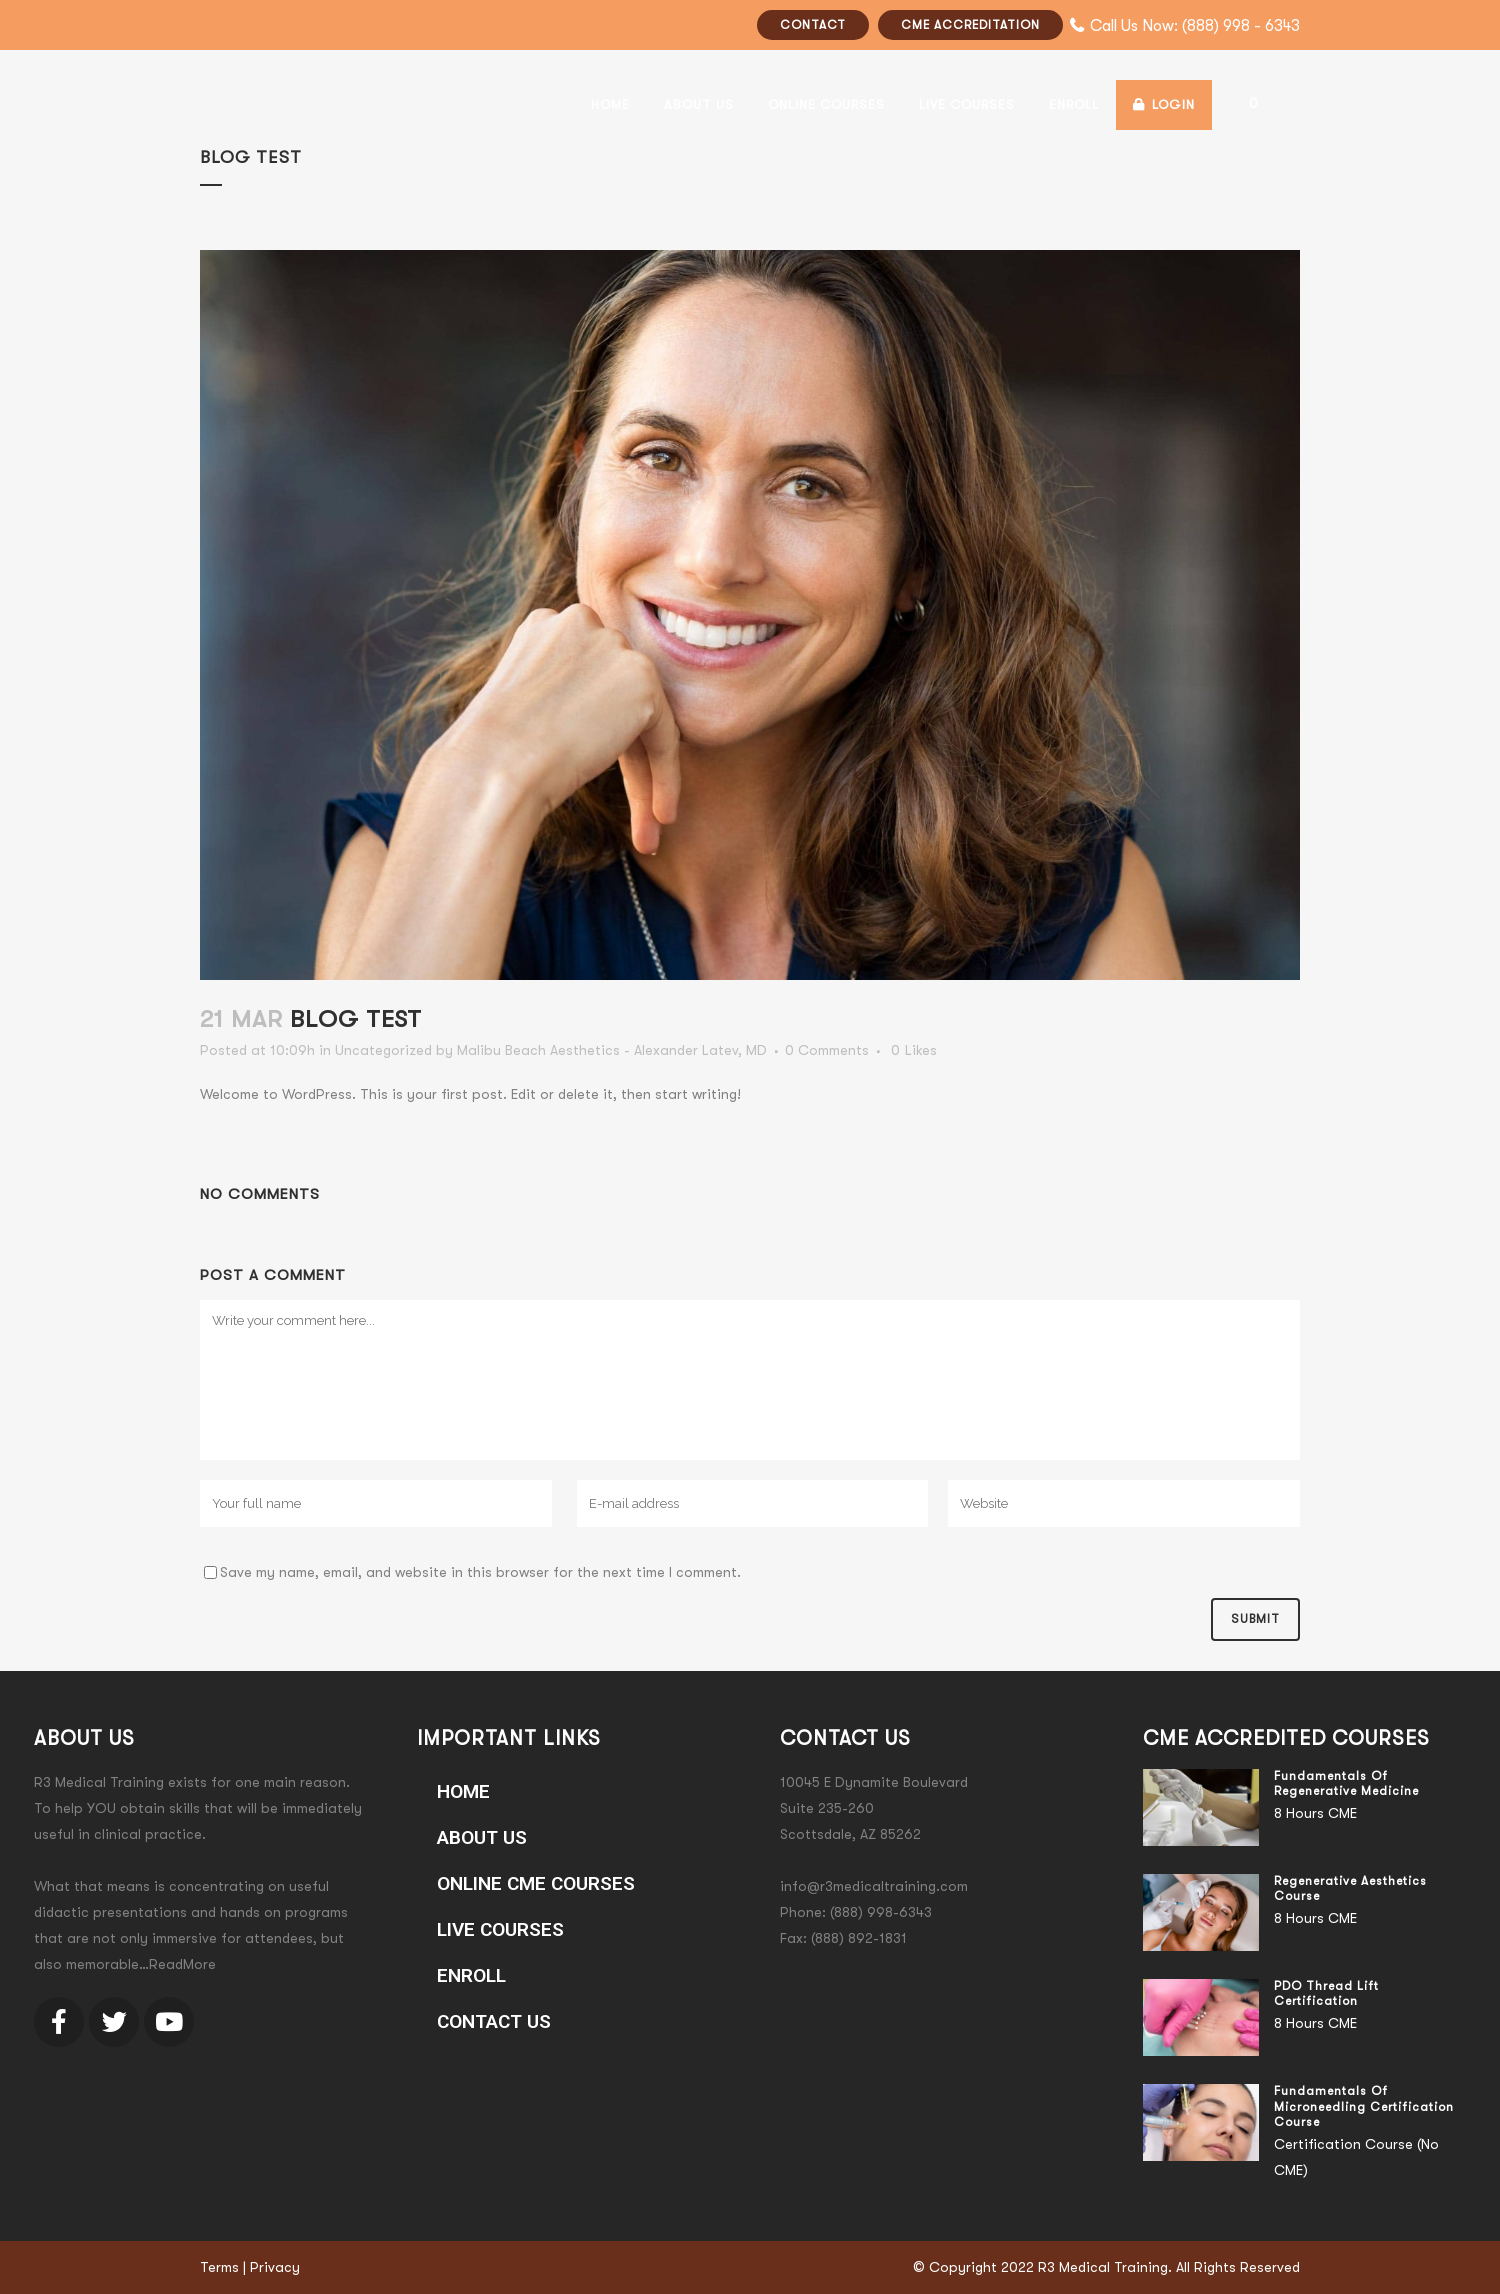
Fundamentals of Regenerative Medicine (1346, 1784)
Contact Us (494, 2021)
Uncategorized (383, 1050)
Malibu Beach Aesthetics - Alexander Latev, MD (612, 1050)
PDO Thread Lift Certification (1326, 1994)
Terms (219, 2267)
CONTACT (813, 25)
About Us (482, 1837)
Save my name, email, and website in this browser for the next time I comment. (480, 1572)
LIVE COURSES (500, 1929)
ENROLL (471, 1975)
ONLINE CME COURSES (536, 1883)
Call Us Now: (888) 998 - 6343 (1195, 26)
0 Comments (827, 1050)
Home (463, 1791)
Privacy (275, 2267)
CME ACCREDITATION (970, 25)
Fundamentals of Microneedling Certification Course (1364, 2106)
